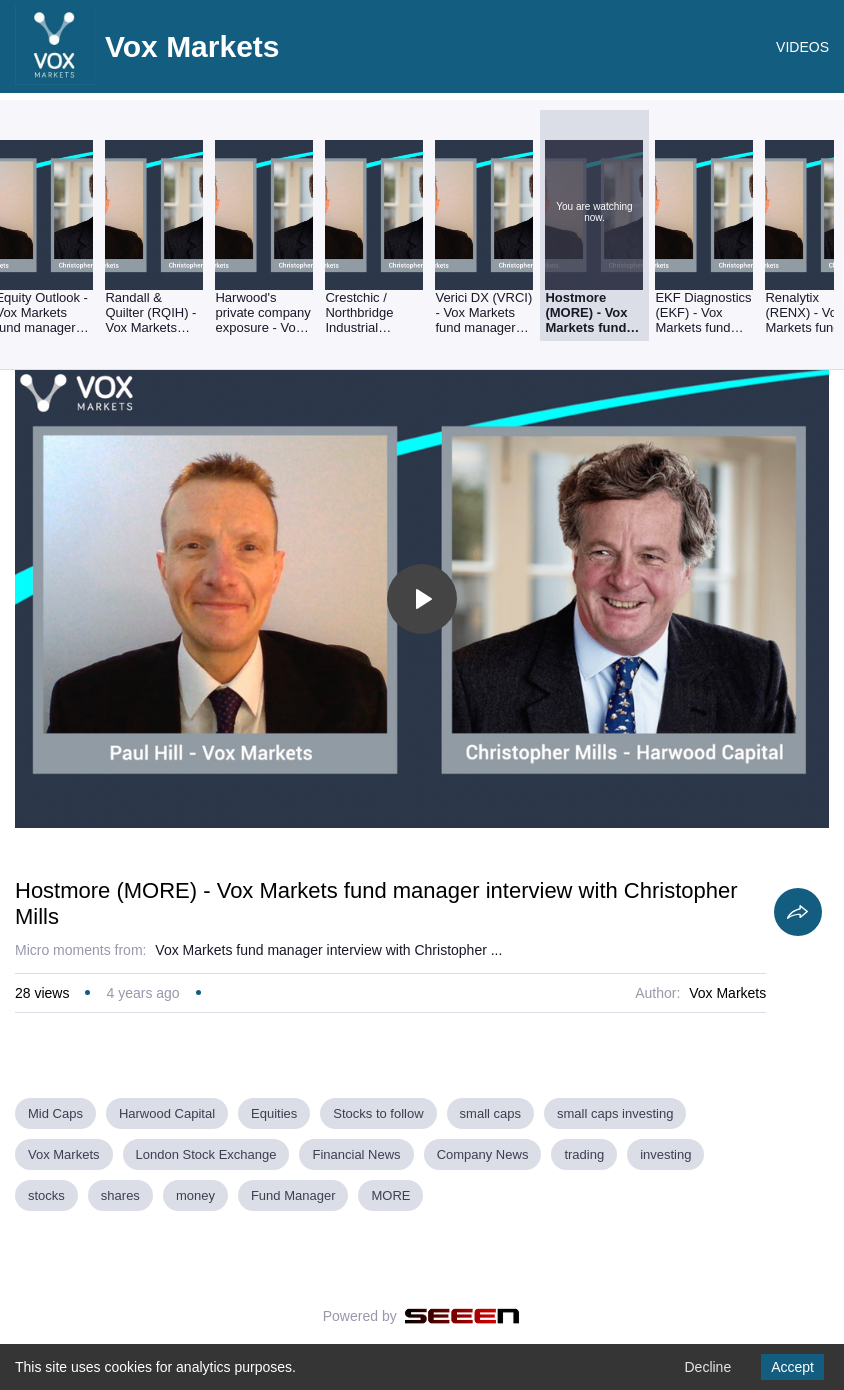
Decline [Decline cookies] (707, 1367)
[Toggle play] (422, 599)
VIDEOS (802, 47)
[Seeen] (462, 1316)
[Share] (798, 912)
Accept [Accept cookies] (792, 1367)
